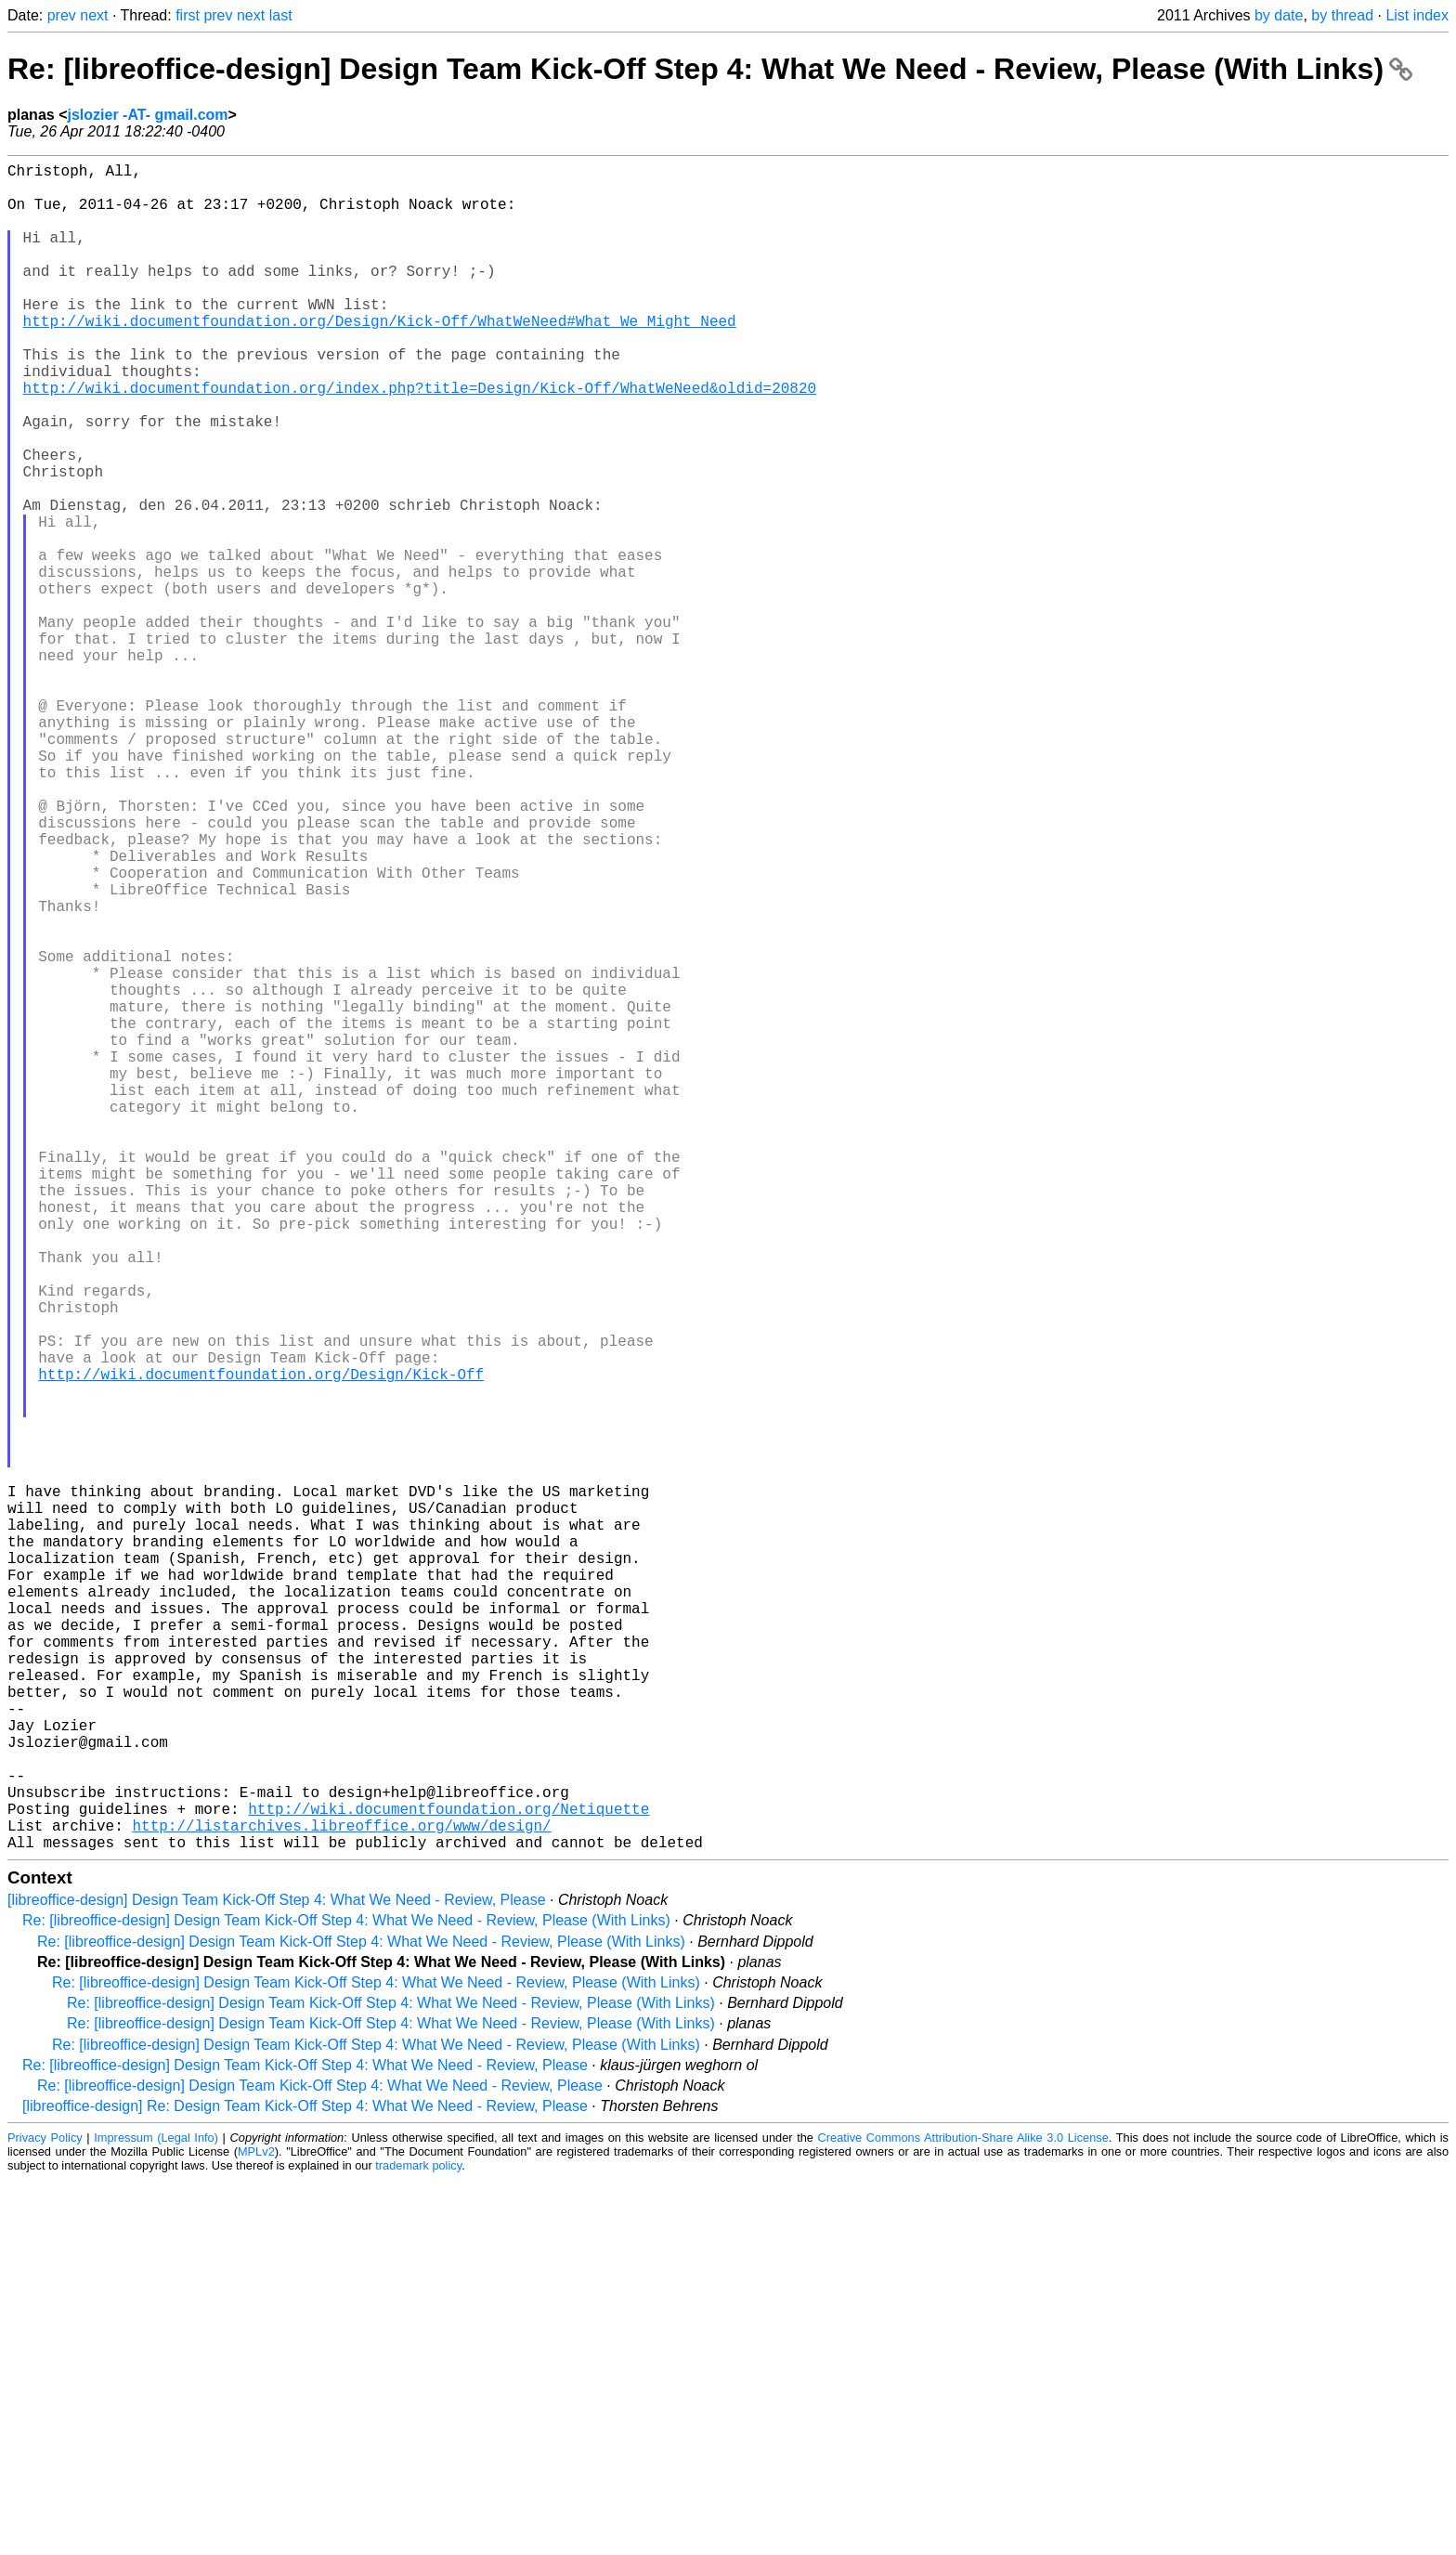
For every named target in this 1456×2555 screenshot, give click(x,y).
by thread (1342, 15)
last (280, 15)
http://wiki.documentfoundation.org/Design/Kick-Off (261, 1645)
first (188, 15)
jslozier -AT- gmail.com (147, 115)
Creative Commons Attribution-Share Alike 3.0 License (963, 2513)
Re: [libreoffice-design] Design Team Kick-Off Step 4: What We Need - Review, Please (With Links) (709, 68)
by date (1278, 15)
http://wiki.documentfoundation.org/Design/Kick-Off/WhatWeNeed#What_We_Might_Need (379, 357)
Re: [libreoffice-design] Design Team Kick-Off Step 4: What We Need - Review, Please (305, 2440)
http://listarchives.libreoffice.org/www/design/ (341, 2196)
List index (1417, 15)
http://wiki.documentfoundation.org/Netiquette (448, 2176)
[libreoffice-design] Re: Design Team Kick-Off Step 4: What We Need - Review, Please (305, 2481)
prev (61, 15)
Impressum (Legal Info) (156, 2513)
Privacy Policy (45, 2513)
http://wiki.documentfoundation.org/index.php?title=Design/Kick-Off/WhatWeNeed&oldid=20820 (419, 439)
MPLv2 (256, 2527)
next (94, 15)
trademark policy (418, 2541)
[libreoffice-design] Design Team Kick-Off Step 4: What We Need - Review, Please (276, 2275)
